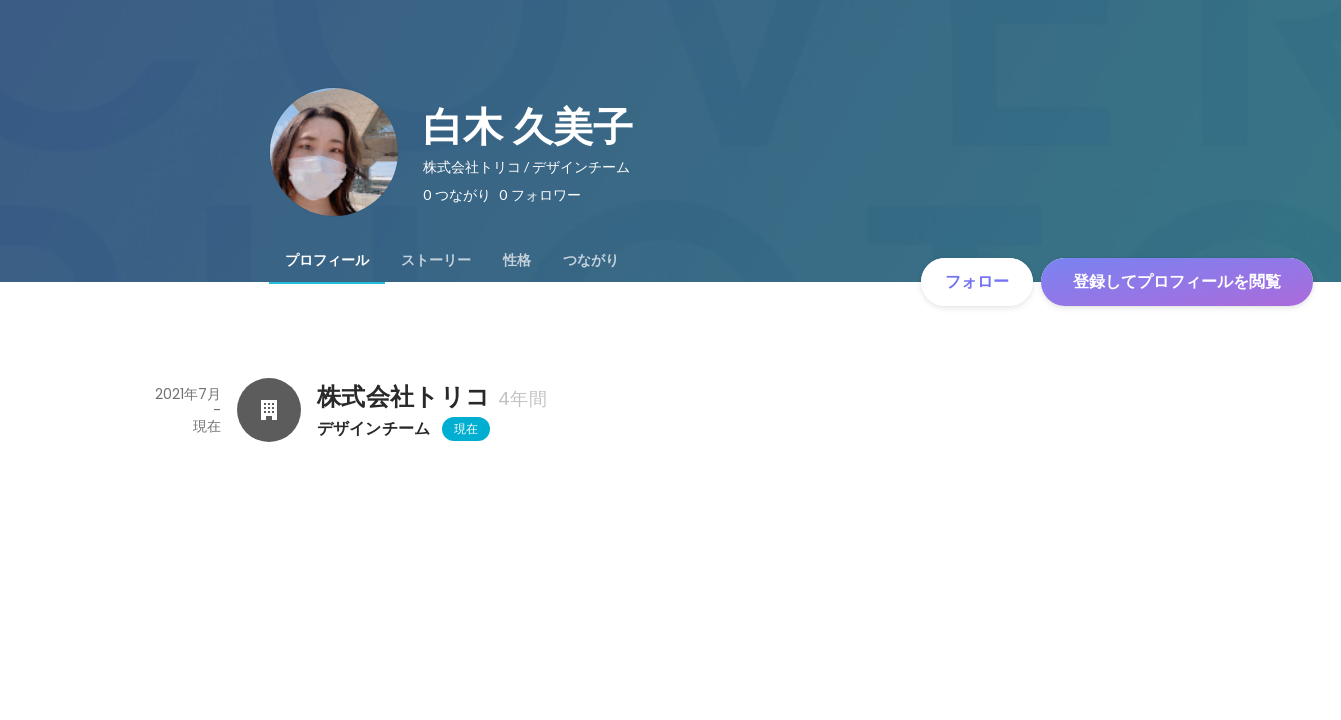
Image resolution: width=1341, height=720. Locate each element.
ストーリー (436, 260)
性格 (517, 260)
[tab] (327, 260)
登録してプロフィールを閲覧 (1177, 281)
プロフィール (327, 260)
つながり (591, 260)
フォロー (977, 281)
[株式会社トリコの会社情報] (269, 410)
